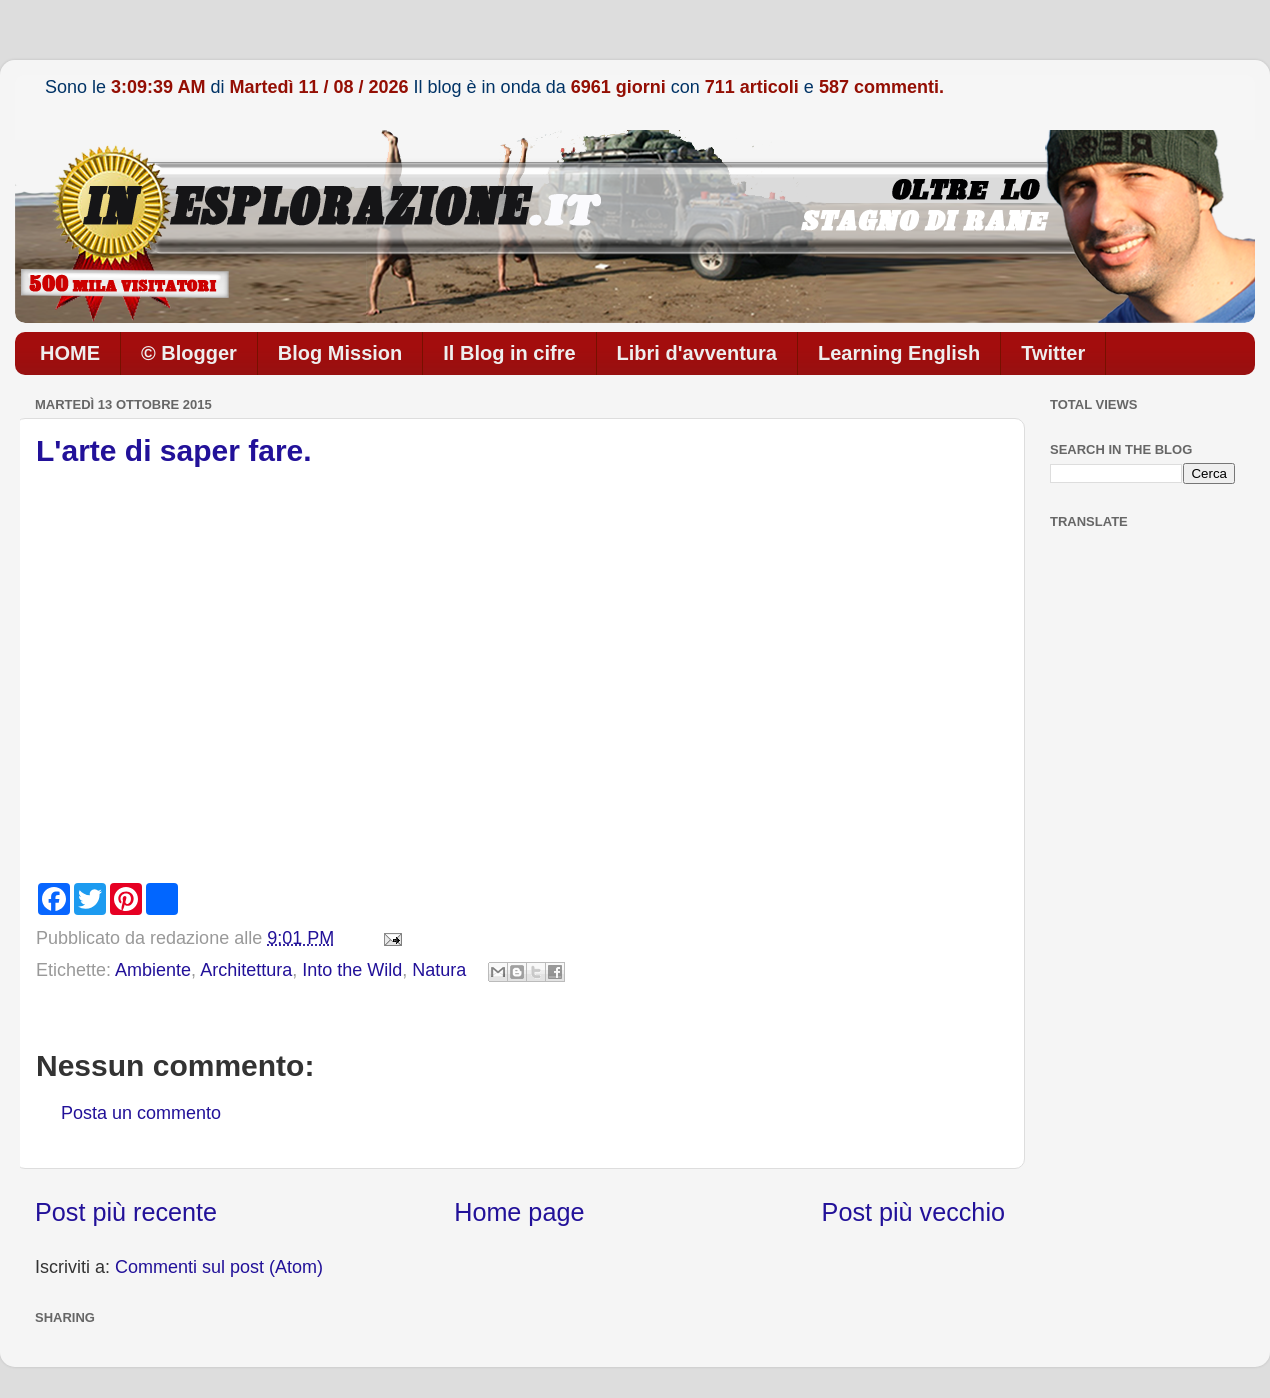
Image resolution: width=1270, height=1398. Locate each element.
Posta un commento (141, 1113)
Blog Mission (340, 353)
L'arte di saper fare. (174, 450)
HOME (70, 353)
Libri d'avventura (697, 353)
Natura (439, 970)
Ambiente (153, 970)
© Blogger (189, 353)
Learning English (899, 353)
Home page (519, 1212)
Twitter (1053, 353)
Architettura (246, 970)
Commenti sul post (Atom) (219, 1267)
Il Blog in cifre (509, 353)
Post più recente (126, 1212)
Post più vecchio (913, 1212)
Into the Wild (352, 970)
